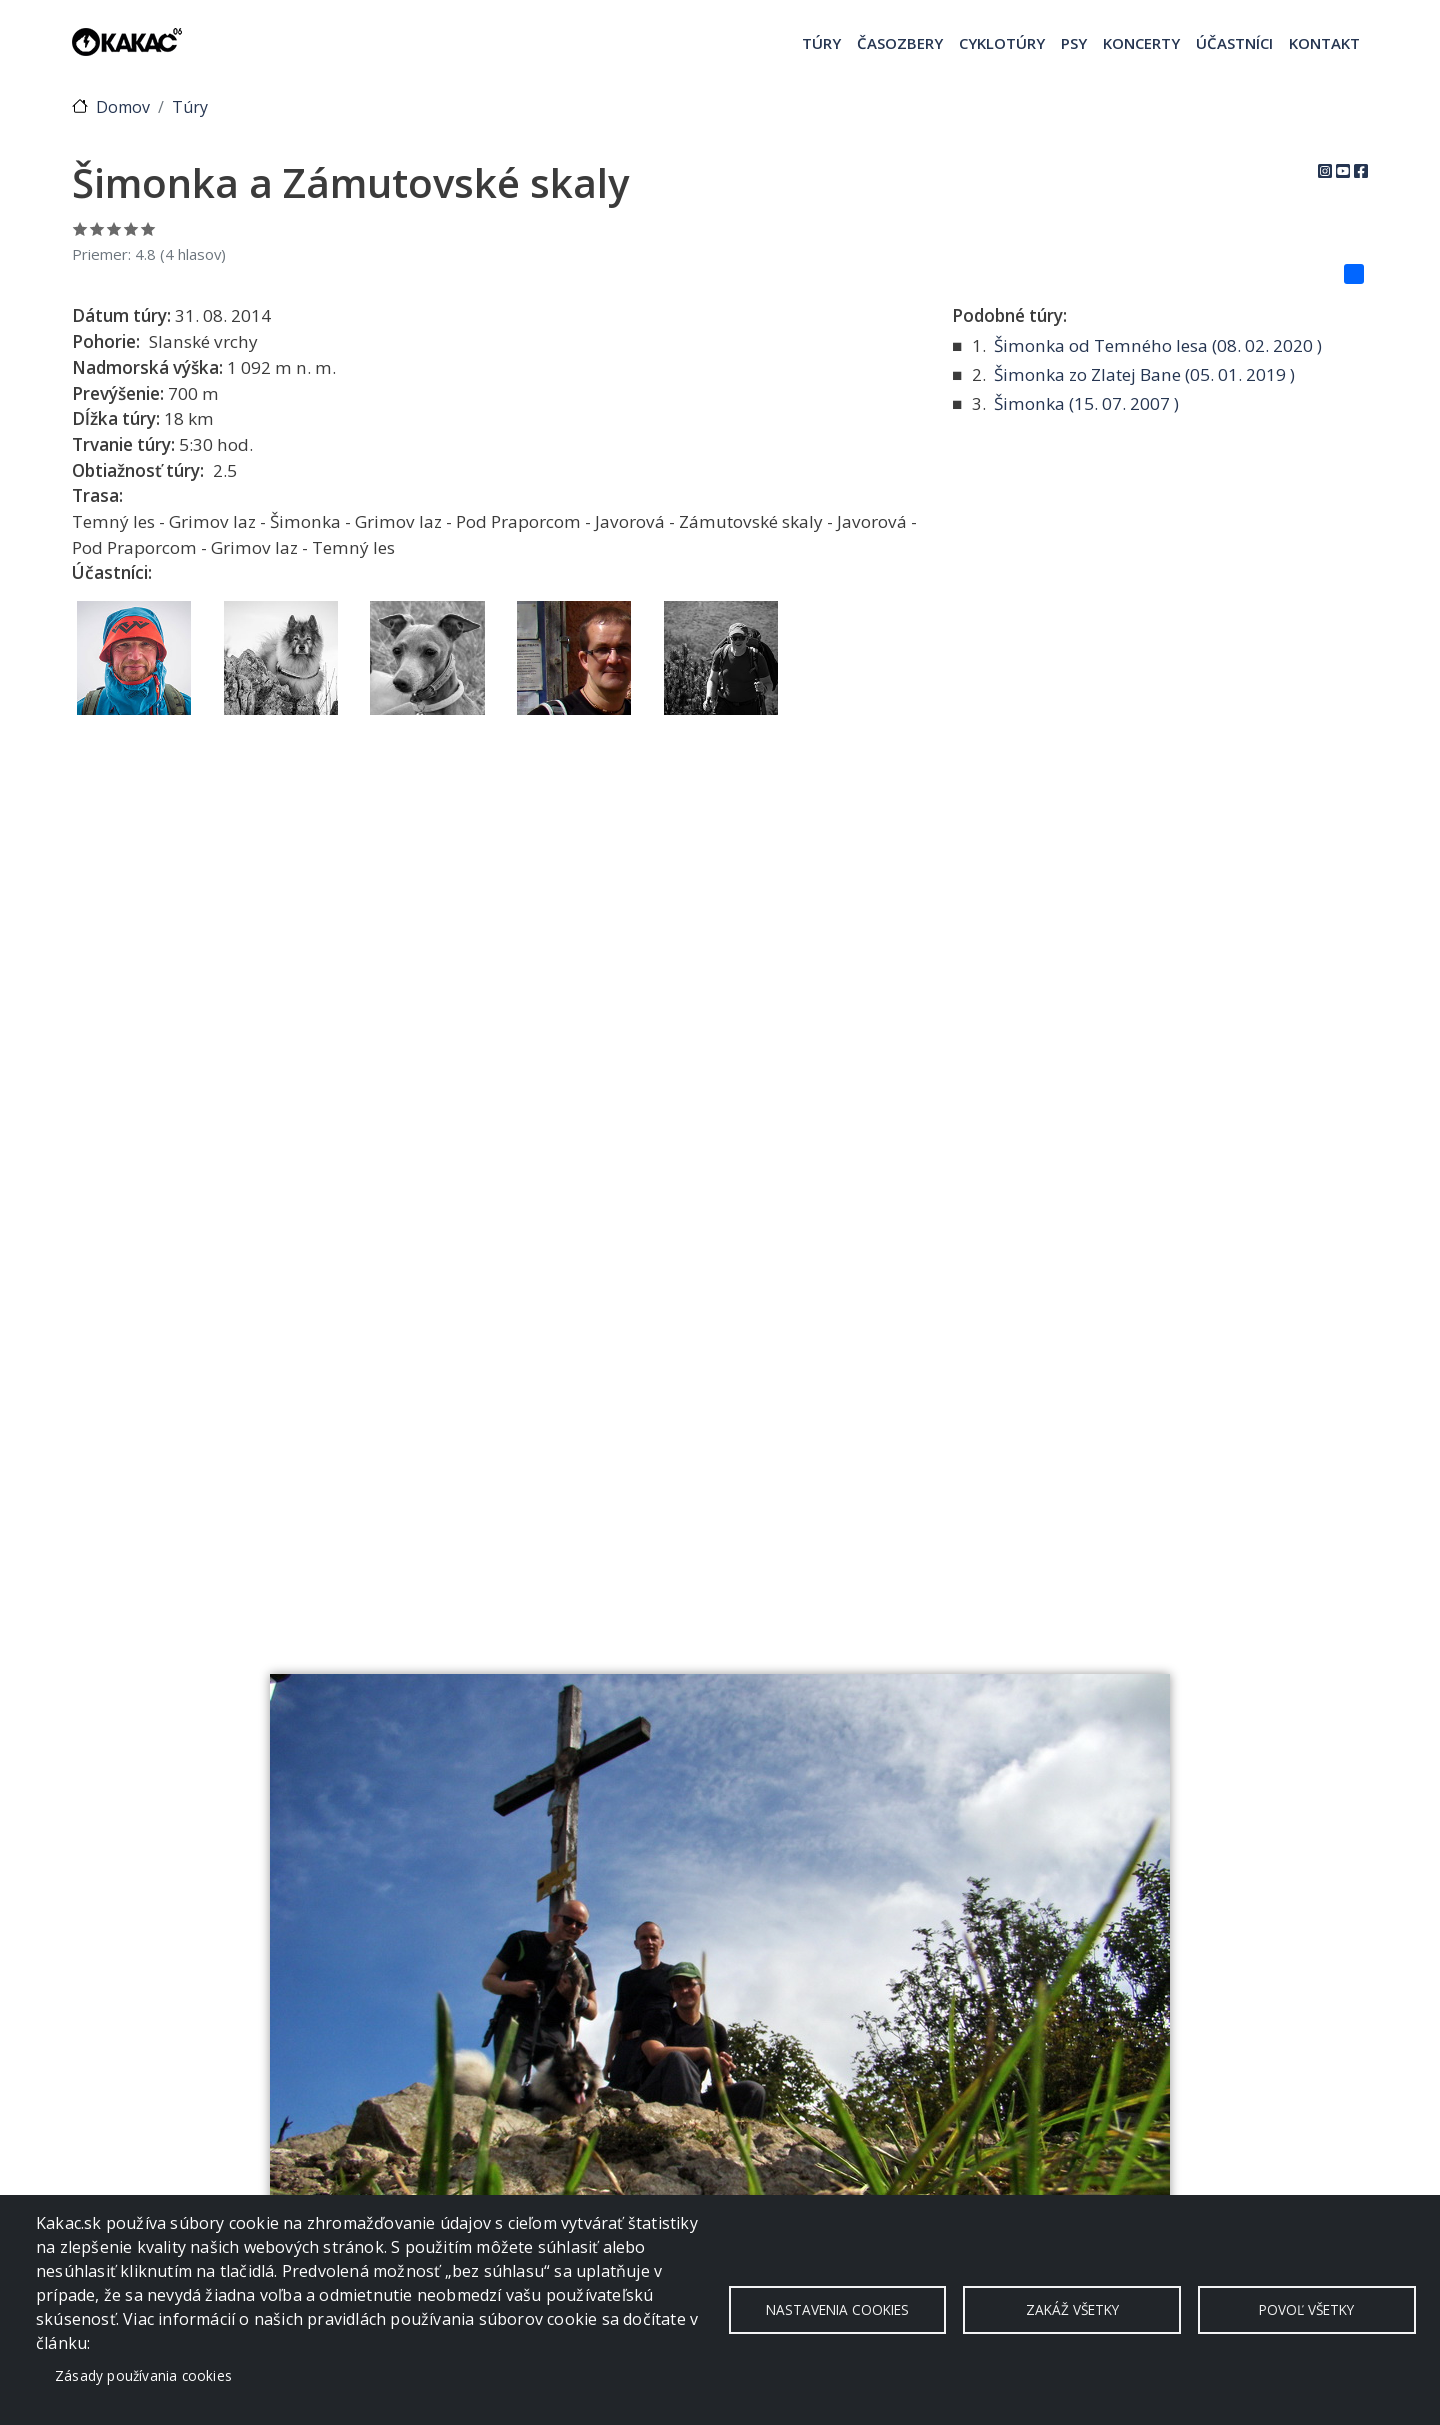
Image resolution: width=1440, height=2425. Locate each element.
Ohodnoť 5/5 (148, 228)
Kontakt (1324, 43)
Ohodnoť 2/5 (97, 228)
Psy (1074, 43)
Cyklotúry (1002, 43)
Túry (821, 43)
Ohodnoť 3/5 (114, 228)
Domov (123, 107)
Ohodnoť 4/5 (131, 228)
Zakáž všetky (1072, 2309)
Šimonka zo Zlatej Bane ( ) (1144, 374)
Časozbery (900, 43)
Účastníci (1234, 43)
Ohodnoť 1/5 (80, 228)
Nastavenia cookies (837, 2309)
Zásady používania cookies (143, 2375)
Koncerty (1141, 43)
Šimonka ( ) (1086, 403)
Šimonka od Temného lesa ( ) (1158, 345)
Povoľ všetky (1306, 2309)
